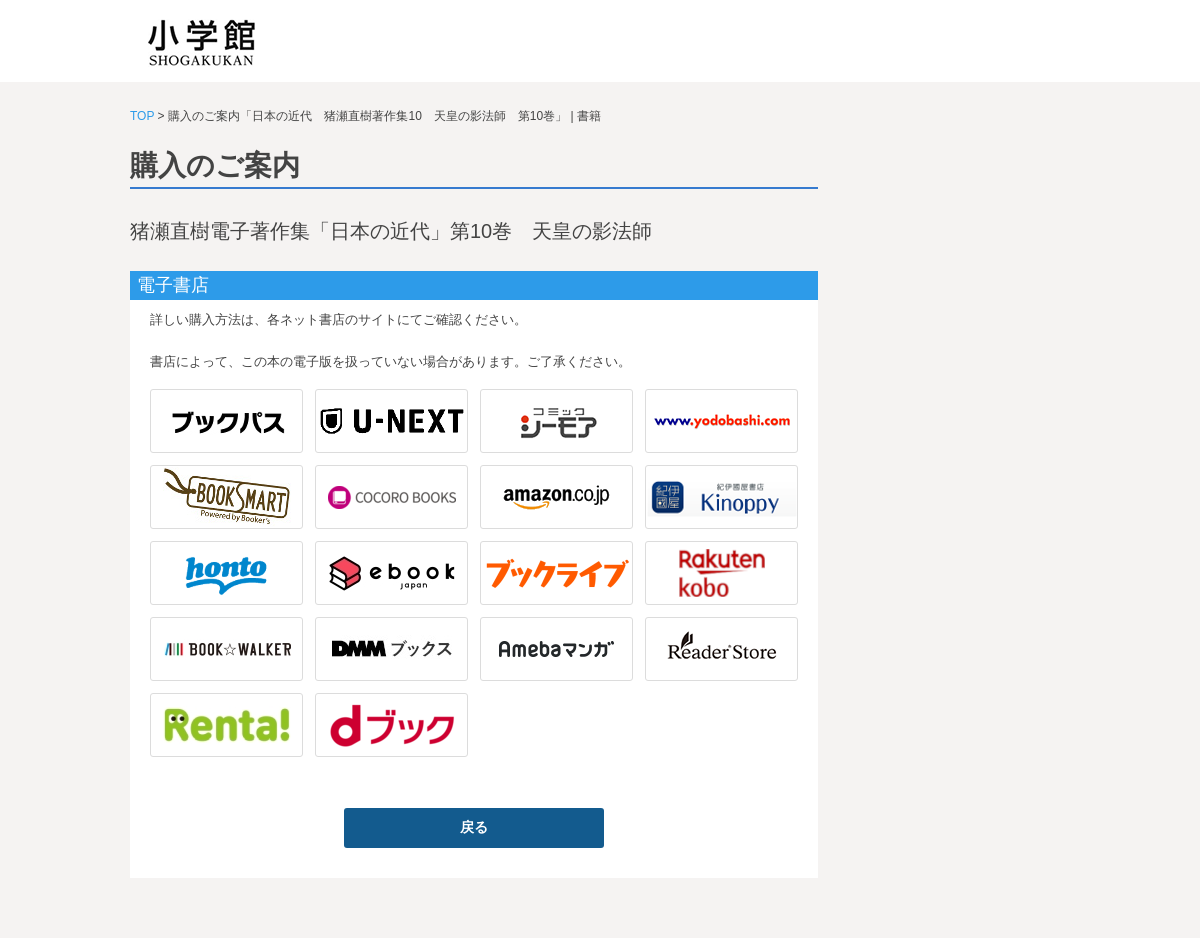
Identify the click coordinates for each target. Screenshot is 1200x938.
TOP (142, 116)
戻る (474, 827)
